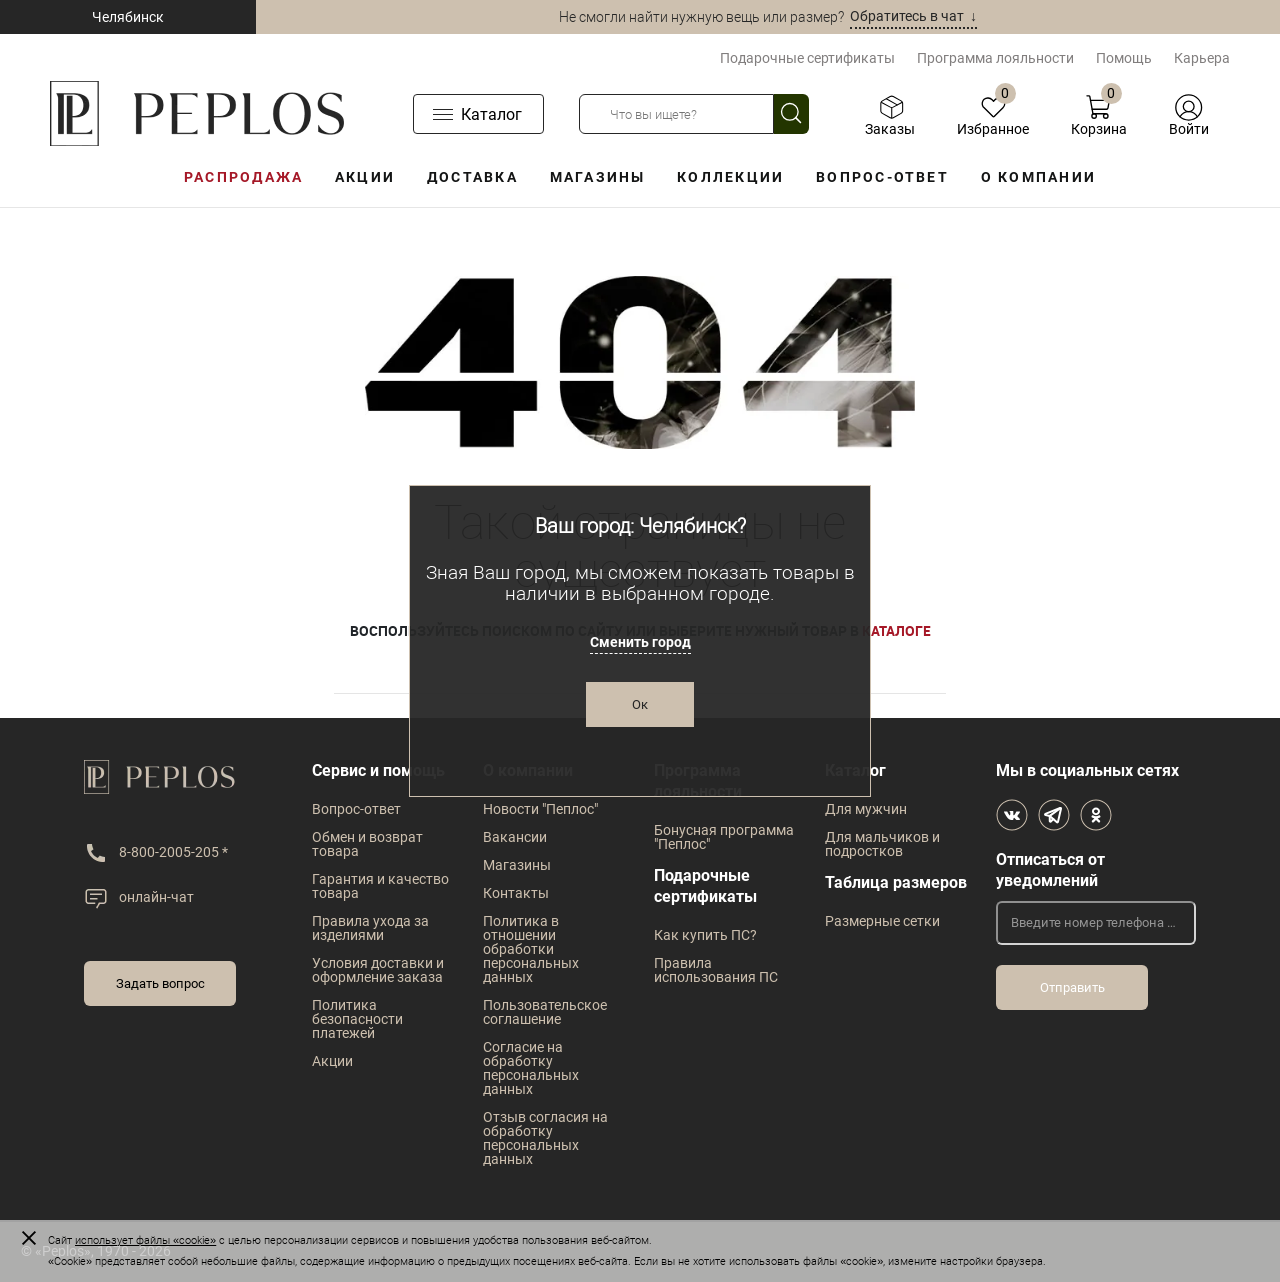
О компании (1038, 177)
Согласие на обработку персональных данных (531, 1068)
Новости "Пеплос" (540, 809)
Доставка (472, 177)
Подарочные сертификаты (807, 58)
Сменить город (640, 642)
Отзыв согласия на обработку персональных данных (545, 1138)
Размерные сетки (882, 921)
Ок (640, 704)
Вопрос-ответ (882, 177)
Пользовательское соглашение (545, 1012)
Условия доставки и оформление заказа (378, 970)
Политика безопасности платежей (357, 1019)
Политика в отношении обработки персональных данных (531, 949)
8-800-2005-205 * (173, 852)
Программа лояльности (995, 58)
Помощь (1124, 58)
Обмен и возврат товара (367, 844)
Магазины (598, 177)
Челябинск (128, 17)
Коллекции (730, 177)
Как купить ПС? (705, 935)
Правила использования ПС (716, 970)
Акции (365, 177)
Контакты (516, 893)
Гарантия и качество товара (380, 886)
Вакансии (515, 837)
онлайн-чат (156, 897)
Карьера (1202, 58)
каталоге (896, 630)
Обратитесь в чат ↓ (913, 16)
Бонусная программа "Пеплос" (724, 837)
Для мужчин (866, 809)
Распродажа (243, 177)
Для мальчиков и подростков (882, 844)
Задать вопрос (160, 983)
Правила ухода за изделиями (370, 928)
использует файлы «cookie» (145, 1240)
